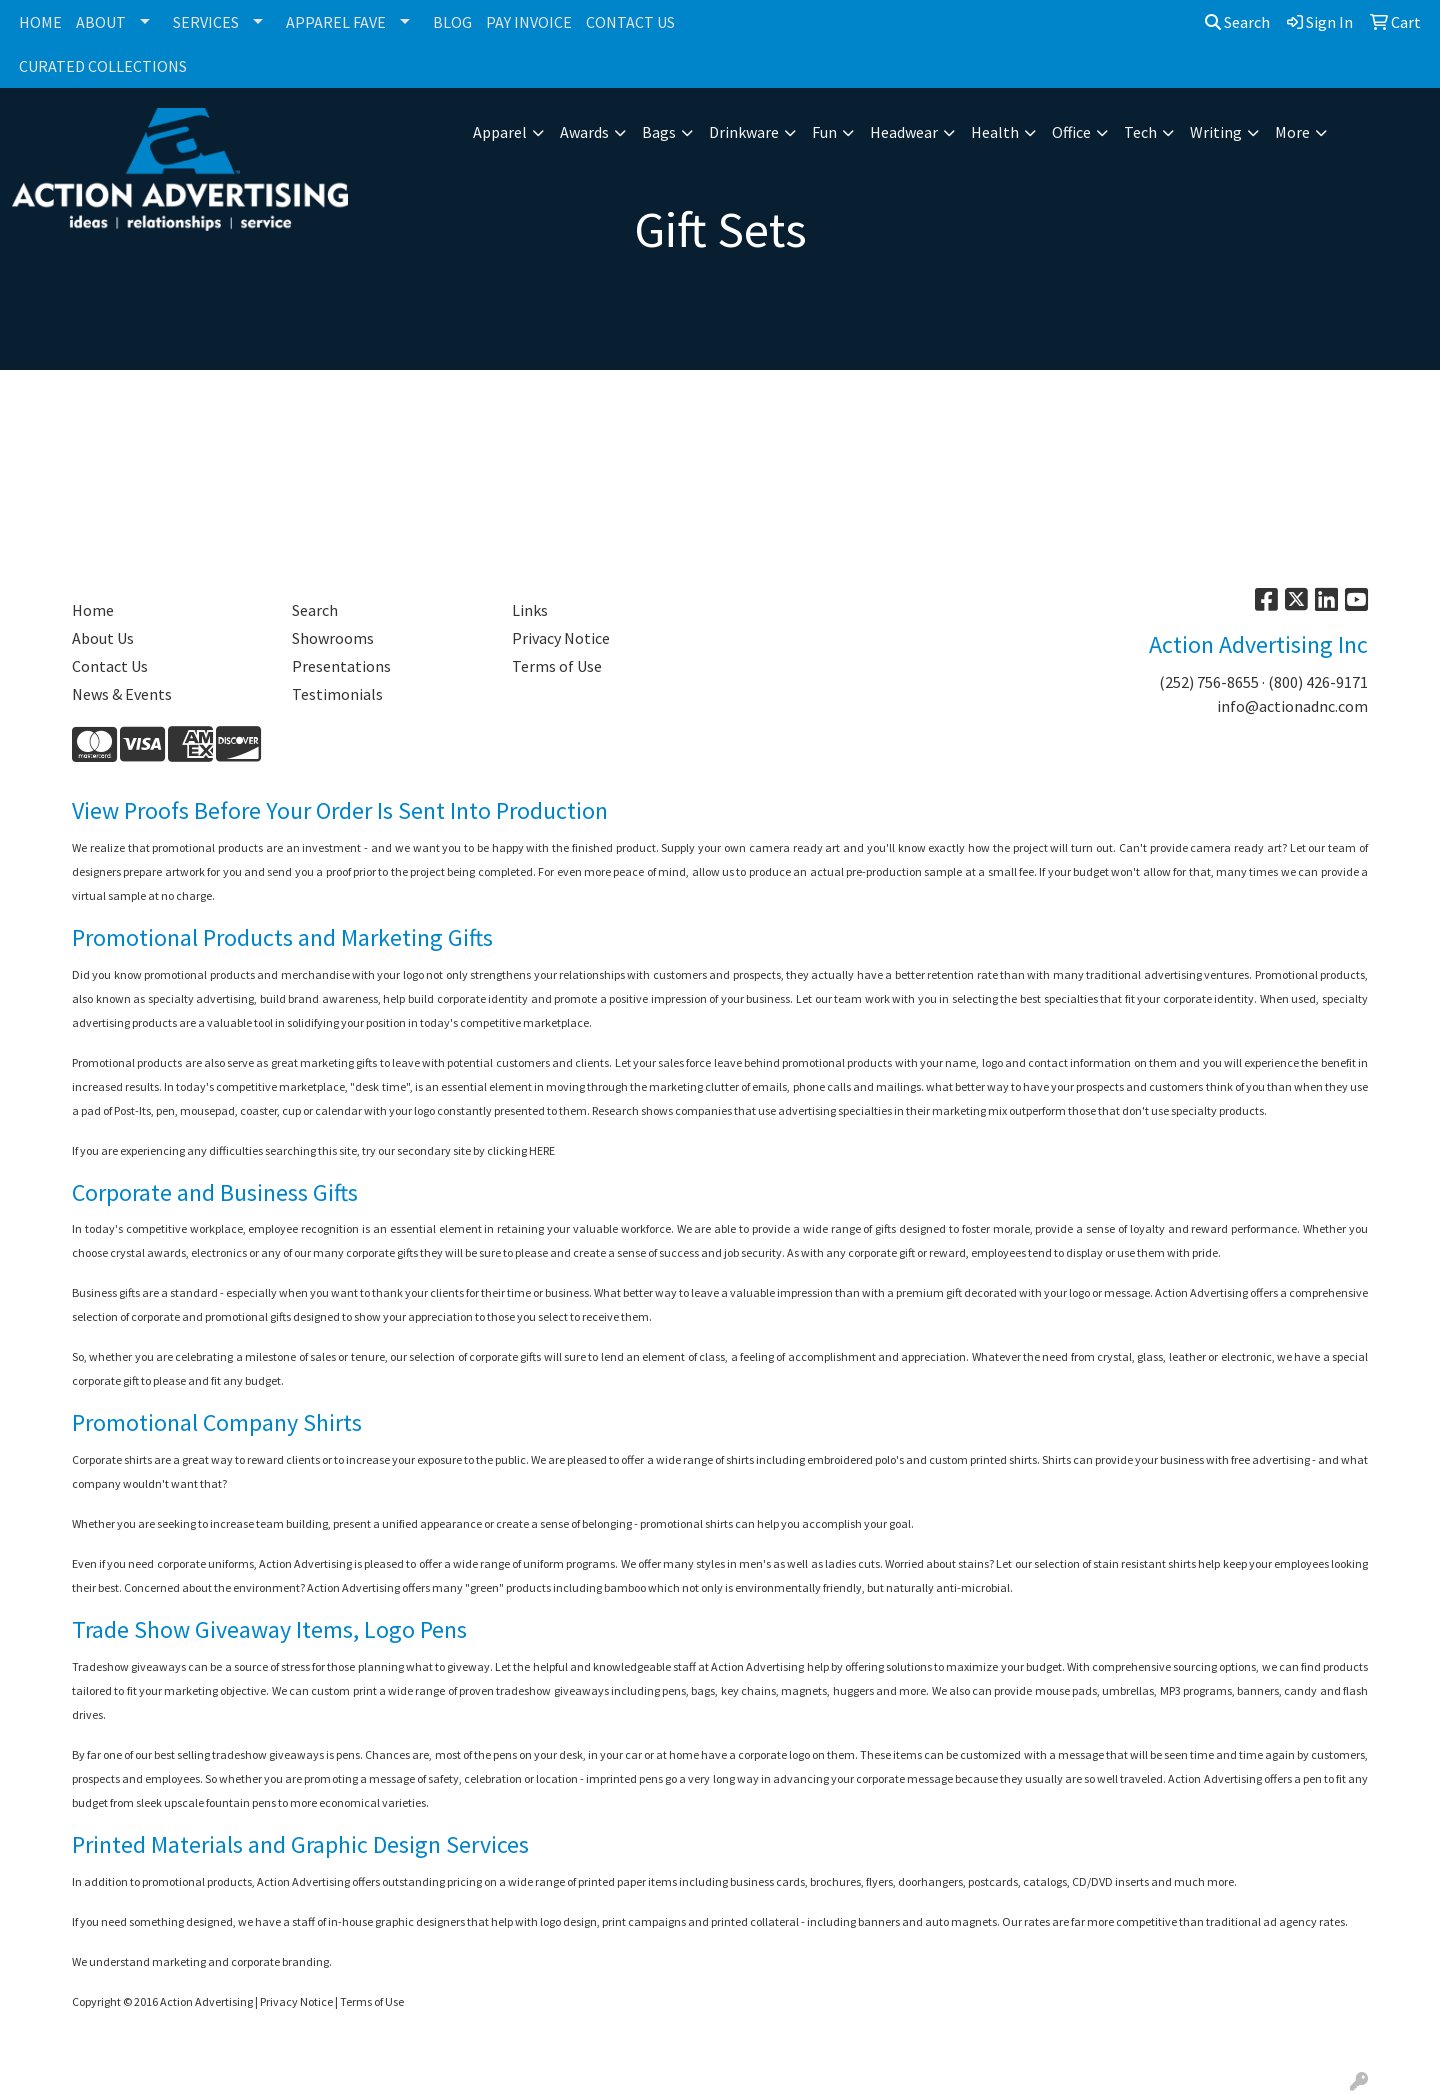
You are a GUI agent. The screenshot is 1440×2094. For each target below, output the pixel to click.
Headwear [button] (904, 132)
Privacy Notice (561, 638)
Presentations (341, 666)
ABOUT (101, 22)
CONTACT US (630, 22)
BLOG (452, 22)
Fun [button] (824, 132)
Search (1237, 22)
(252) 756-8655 (1209, 682)
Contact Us (110, 666)
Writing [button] (1216, 132)
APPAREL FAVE (336, 22)
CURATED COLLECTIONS (103, 66)
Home (93, 610)
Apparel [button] (500, 132)
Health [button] (995, 132)
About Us (103, 638)
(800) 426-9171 (1318, 682)
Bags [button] (659, 132)
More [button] (1292, 132)
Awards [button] (584, 132)
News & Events (122, 694)
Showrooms (333, 638)
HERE (542, 1150)
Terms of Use (557, 666)
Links (530, 610)
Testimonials (337, 694)
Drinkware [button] (744, 132)
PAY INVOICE (529, 22)
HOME (40, 22)
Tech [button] (1140, 132)
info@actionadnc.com (1292, 706)
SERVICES (206, 22)
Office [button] (1071, 132)
